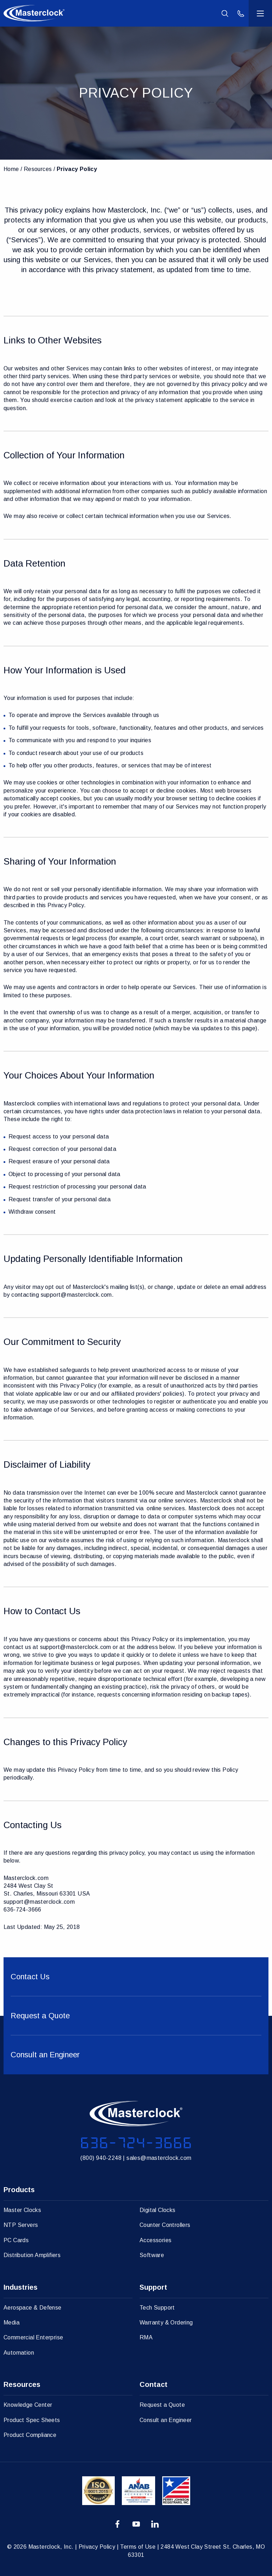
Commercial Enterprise (33, 2337)
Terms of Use (137, 2547)
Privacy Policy (77, 169)
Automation (19, 2353)
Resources (38, 169)
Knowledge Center (28, 2405)
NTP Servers (21, 2225)
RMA (146, 2337)
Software (152, 2255)
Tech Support (157, 2308)
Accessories (155, 2240)
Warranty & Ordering (166, 2322)
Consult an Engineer (166, 2420)
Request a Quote (162, 2405)
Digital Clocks (158, 2210)
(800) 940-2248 (100, 2158)
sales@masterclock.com (158, 2158)
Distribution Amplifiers (32, 2255)
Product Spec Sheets (32, 2420)
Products (19, 2190)
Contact (154, 2384)
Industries (21, 2287)
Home (11, 169)
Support (153, 2287)
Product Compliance (30, 2435)
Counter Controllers (165, 2225)
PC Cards (16, 2240)
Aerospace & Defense (33, 2308)
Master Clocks (22, 2210)
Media (11, 2322)
